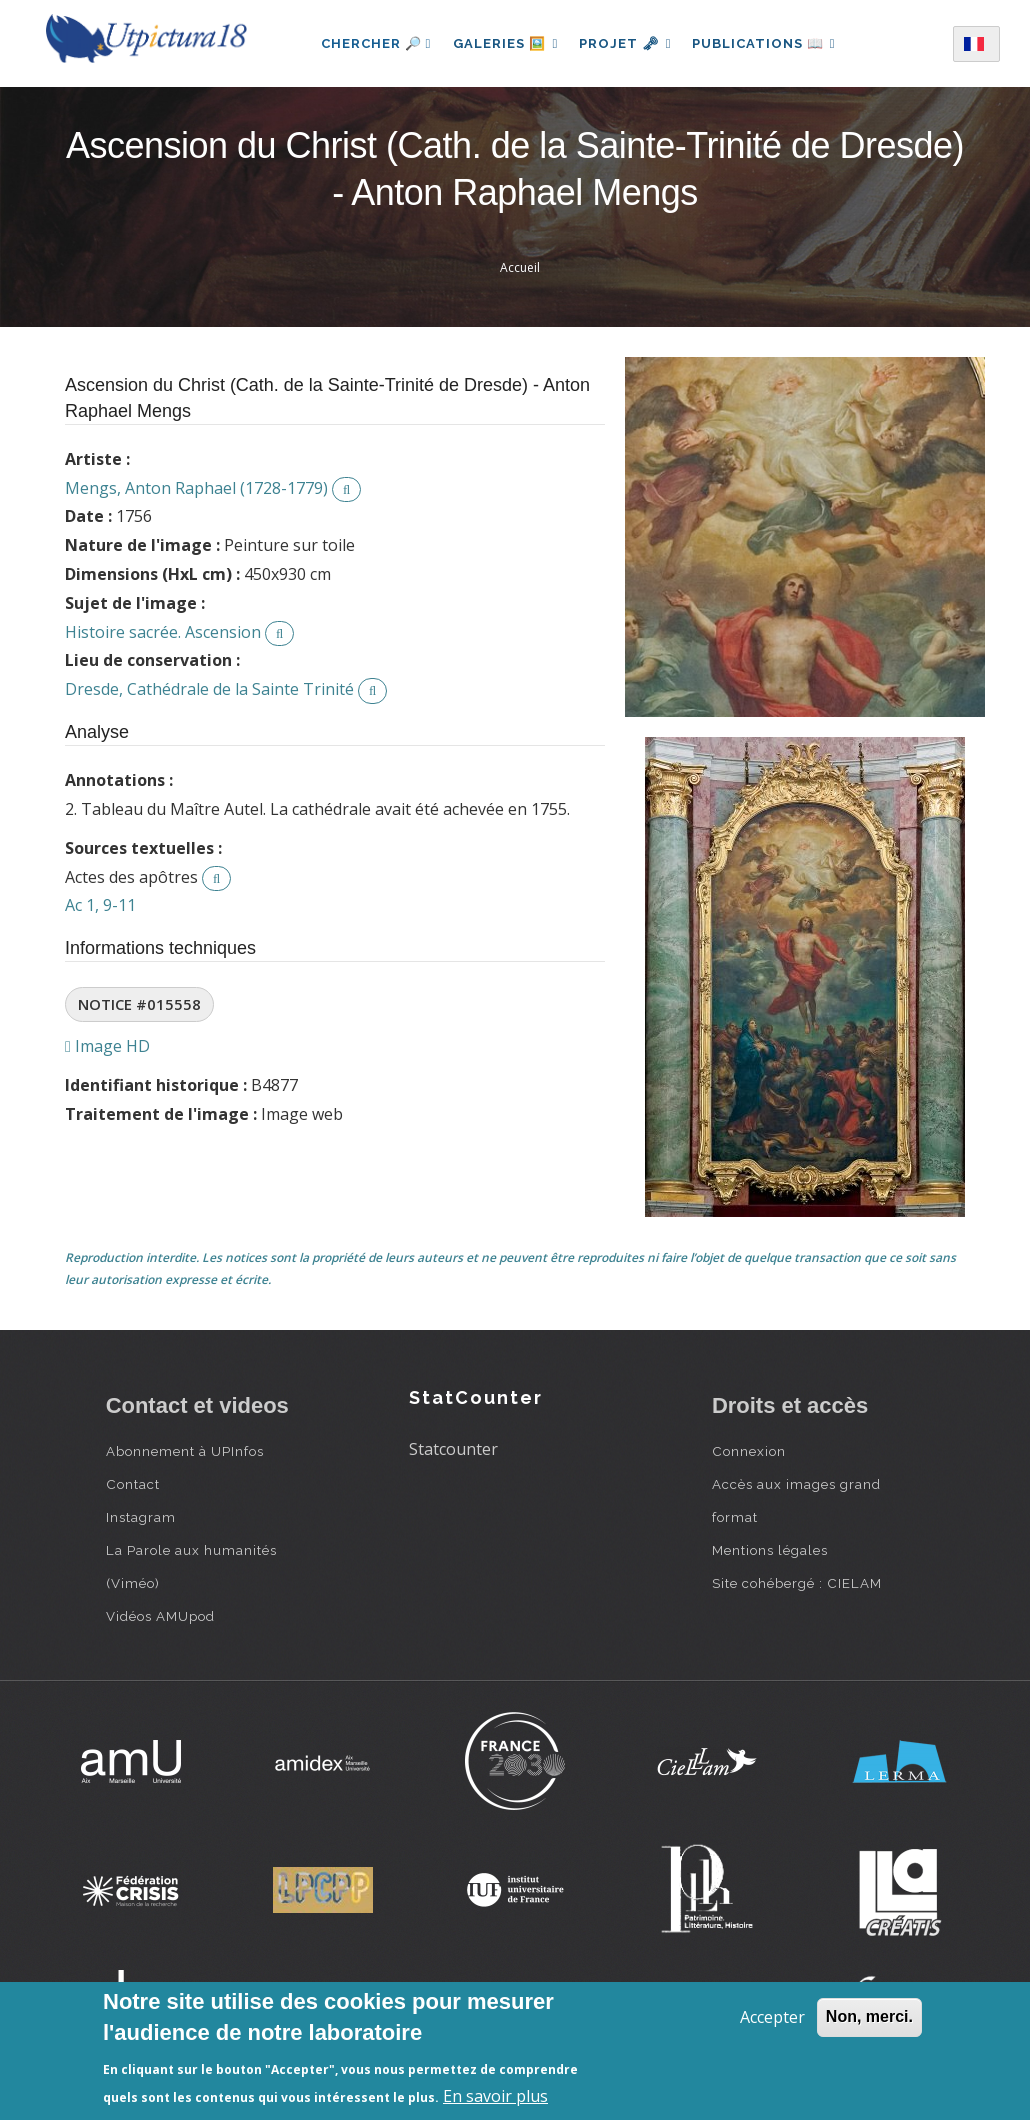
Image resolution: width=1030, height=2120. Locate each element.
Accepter (772, 2017)
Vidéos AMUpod (160, 1616)
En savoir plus (495, 2096)
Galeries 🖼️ (502, 43)
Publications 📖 (767, 43)
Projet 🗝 (625, 43)
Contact (133, 1484)
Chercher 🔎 (370, 43)
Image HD (107, 1046)
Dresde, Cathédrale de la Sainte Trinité (209, 689)
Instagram (141, 1517)
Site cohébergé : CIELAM (797, 1583)
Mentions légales (770, 1550)
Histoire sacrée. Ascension (163, 632)
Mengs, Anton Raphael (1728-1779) (196, 488)
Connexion (749, 1451)
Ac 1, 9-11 (100, 905)
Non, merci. (869, 2016)
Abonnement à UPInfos (185, 1451)
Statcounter (453, 1449)
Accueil (520, 267)
